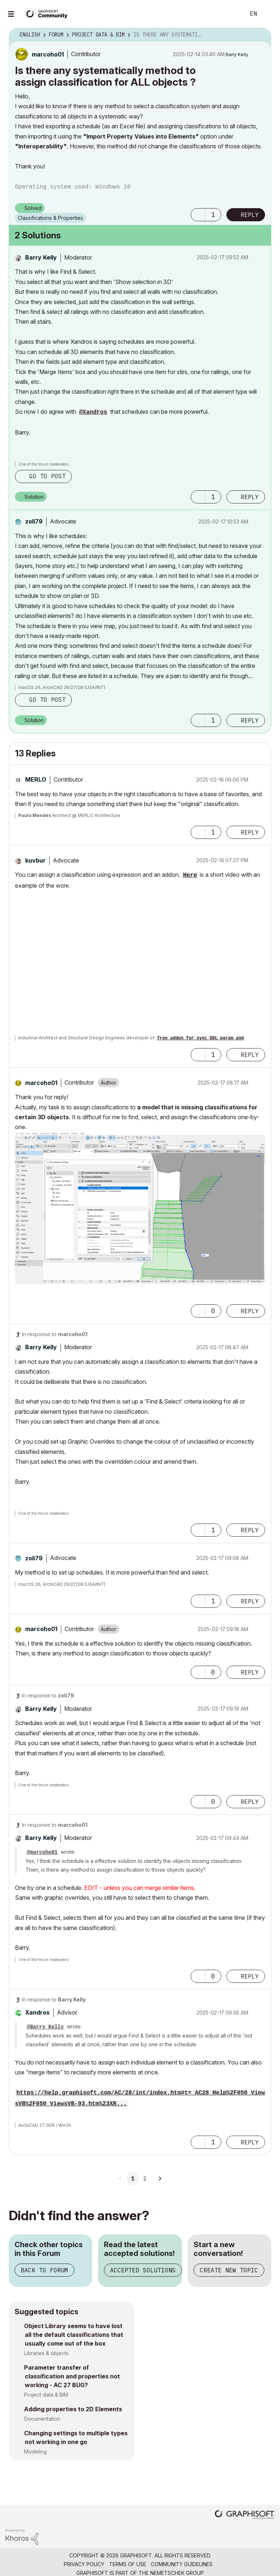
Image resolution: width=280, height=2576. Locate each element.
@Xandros (93, 412)
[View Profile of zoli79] (34, 521)
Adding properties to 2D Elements (73, 2409)
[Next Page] (159, 2178)
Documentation (42, 2419)
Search (231, 13)
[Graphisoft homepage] (245, 2515)
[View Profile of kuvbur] (35, 860)
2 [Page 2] (144, 2178)
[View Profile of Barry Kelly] (237, 54)
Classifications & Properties (50, 218)
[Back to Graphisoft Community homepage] (48, 13)
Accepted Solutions (143, 2270)
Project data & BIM (46, 2395)
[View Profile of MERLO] (35, 779)
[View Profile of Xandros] (37, 2012)
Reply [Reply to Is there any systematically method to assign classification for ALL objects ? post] (250, 214)
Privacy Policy (84, 2564)
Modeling (35, 2451)
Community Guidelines (182, 2564)
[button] (198, 215)
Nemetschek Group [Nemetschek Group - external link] (177, 2573)
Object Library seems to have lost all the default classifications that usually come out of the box (73, 2334)
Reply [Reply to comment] (250, 497)
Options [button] (261, 35)
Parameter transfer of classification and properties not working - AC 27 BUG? (72, 2376)
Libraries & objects (46, 2353)
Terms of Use (127, 2564)
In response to (55, 1334)
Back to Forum (44, 2270)
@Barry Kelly (45, 2027)
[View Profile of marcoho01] (48, 54)
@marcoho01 (42, 1852)
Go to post (47, 476)
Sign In (268, 14)
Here (190, 875)
